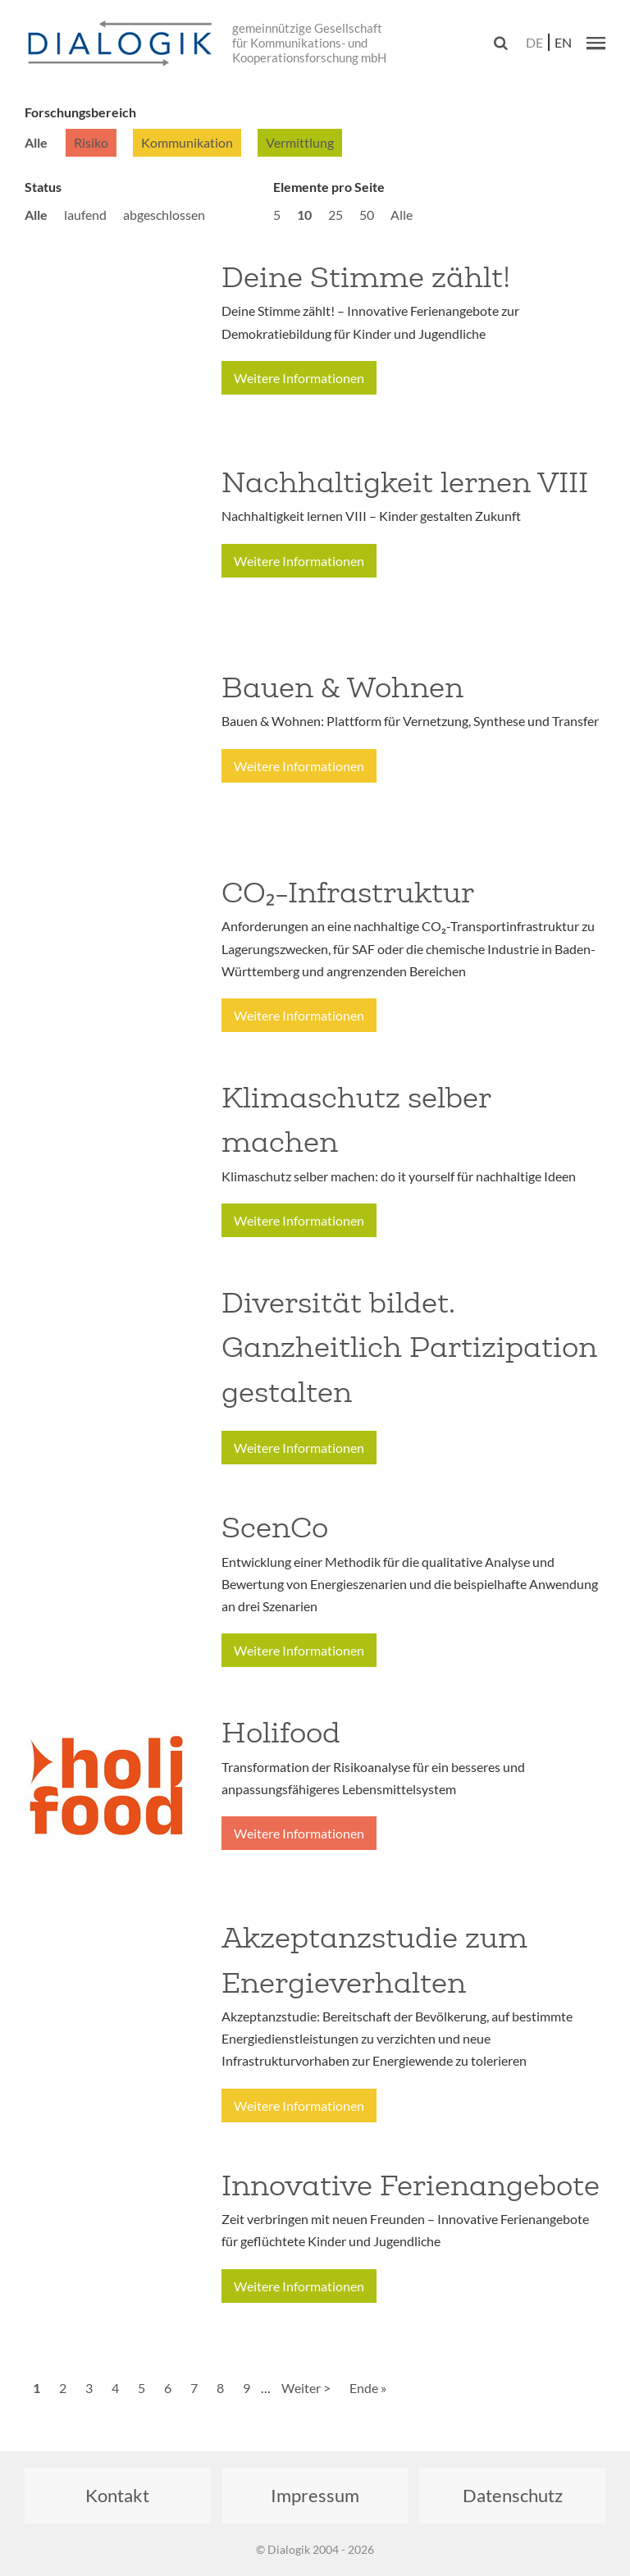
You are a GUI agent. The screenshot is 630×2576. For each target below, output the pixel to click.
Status (43, 186)
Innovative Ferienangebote (410, 2185)
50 (366, 214)
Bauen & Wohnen (342, 687)
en (563, 42)
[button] (596, 42)
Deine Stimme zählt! (365, 277)
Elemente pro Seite (329, 186)
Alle (36, 142)
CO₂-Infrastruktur (347, 892)
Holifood (280, 1732)
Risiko (91, 142)
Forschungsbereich (80, 112)
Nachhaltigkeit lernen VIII (404, 482)
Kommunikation (187, 142)
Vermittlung (300, 142)
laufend (85, 214)
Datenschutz (513, 2495)
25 (335, 214)
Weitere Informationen (299, 378)
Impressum (315, 2495)
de (534, 42)
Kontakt (117, 2495)
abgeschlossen (164, 214)
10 (304, 214)
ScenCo (274, 1527)
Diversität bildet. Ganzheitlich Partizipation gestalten (409, 1347)
